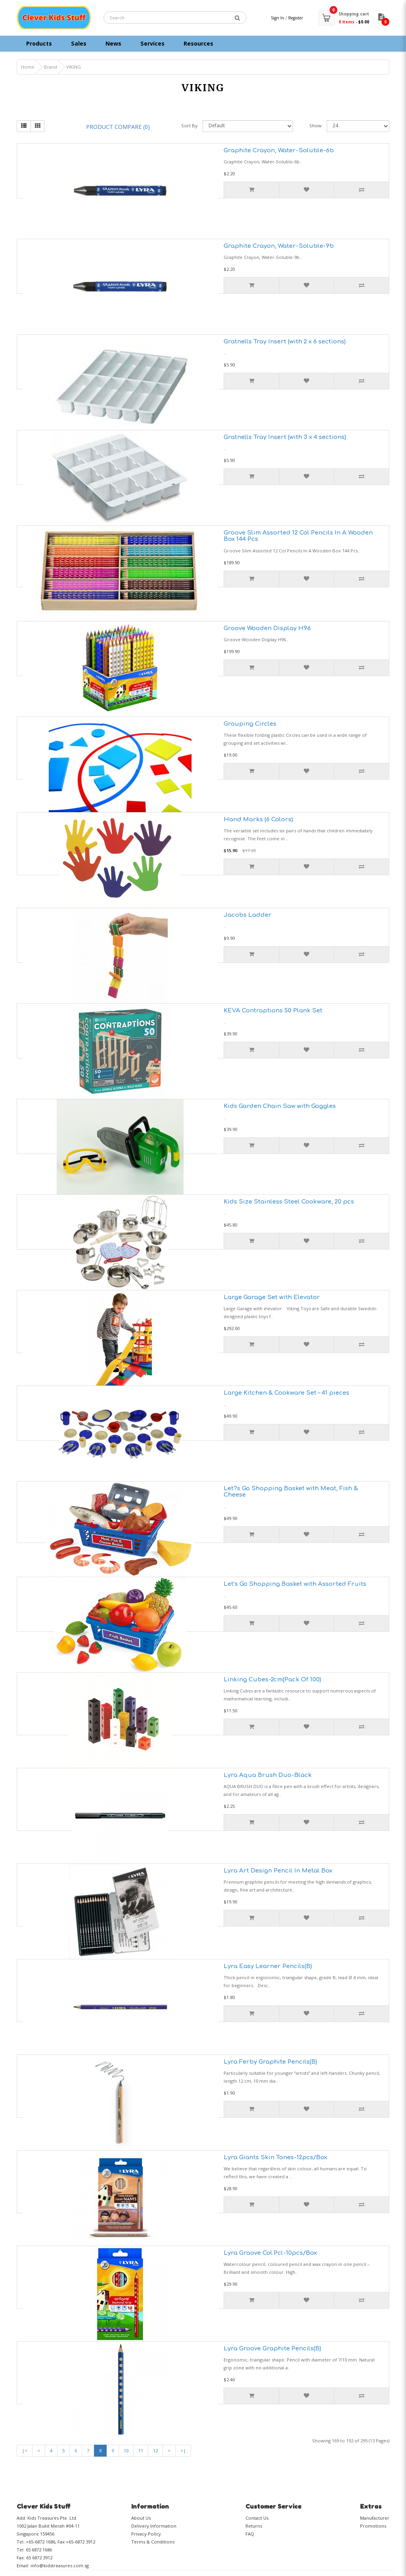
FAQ (249, 2534)
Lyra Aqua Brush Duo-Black (268, 1775)
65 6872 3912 (39, 2558)
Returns (253, 2526)
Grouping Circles (250, 724)
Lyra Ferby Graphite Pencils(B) (270, 2061)
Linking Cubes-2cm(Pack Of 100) (272, 1679)
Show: (316, 125)
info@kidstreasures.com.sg (60, 2565)
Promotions (373, 2526)
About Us (141, 2518)
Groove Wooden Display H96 (267, 628)
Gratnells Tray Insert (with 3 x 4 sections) (285, 437)
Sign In (277, 18)
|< (24, 2450)
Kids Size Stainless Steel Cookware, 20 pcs (289, 1201)
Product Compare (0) (118, 126)
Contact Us (256, 2518)
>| (183, 2450)
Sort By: (190, 125)
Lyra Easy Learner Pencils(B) (268, 1966)
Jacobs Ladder (248, 915)
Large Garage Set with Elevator (272, 1297)
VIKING (73, 67)
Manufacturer (374, 2518)
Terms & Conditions (152, 2542)
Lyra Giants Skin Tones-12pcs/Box (275, 2157)
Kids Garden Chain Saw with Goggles (280, 1106)
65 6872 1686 (39, 2550)
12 (155, 2450)
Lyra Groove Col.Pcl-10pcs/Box (270, 2253)
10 (126, 2450)
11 (140, 2450)
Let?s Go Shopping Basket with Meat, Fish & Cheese (291, 1492)
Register (295, 18)
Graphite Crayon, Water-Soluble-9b (279, 246)
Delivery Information (153, 2526)
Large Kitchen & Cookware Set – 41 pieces (286, 1393)
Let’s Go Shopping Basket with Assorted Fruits (295, 1584)
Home (27, 67)
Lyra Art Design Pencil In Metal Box (278, 1870)
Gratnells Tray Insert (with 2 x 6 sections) (285, 341)
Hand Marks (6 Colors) (258, 819)
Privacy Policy (146, 2534)
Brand (50, 67)
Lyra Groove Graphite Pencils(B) (272, 2348)
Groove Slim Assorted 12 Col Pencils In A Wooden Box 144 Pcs (298, 536)
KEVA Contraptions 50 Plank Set (273, 1010)
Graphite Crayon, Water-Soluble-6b (279, 150)
